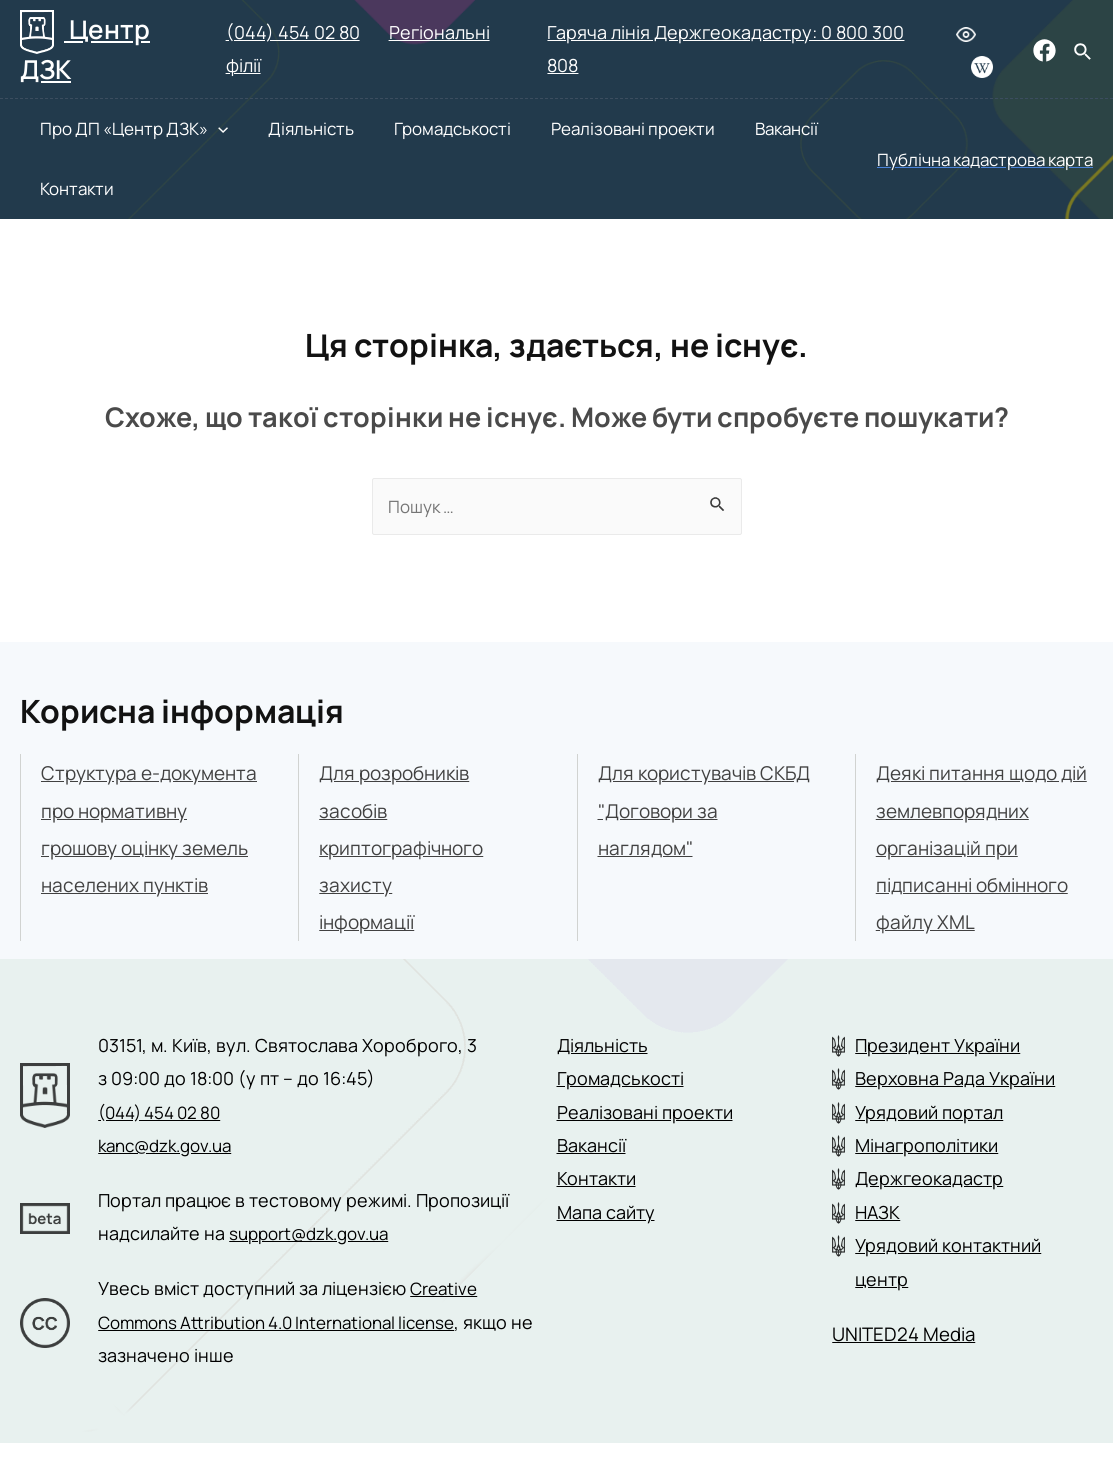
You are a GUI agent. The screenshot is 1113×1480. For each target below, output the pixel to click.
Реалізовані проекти (582, 128)
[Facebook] (1044, 50)
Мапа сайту (606, 1249)
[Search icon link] (1083, 53)
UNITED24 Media (908, 1370)
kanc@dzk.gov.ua (171, 1182)
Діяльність (281, 128)
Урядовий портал (929, 1149)
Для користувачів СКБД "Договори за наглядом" (690, 810)
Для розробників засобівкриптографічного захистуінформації (405, 848)
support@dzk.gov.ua (315, 1271)
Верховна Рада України (955, 1116)
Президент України (937, 1082)
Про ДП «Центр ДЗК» (114, 128)
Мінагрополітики (926, 1182)
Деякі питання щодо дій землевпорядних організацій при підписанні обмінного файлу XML (978, 848)
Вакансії (725, 128)
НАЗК (877, 1249)
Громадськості (412, 128)
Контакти (57, 188)
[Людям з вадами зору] (966, 34)
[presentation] (198, 128)
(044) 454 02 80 (293, 32)
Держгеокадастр (929, 1216)
